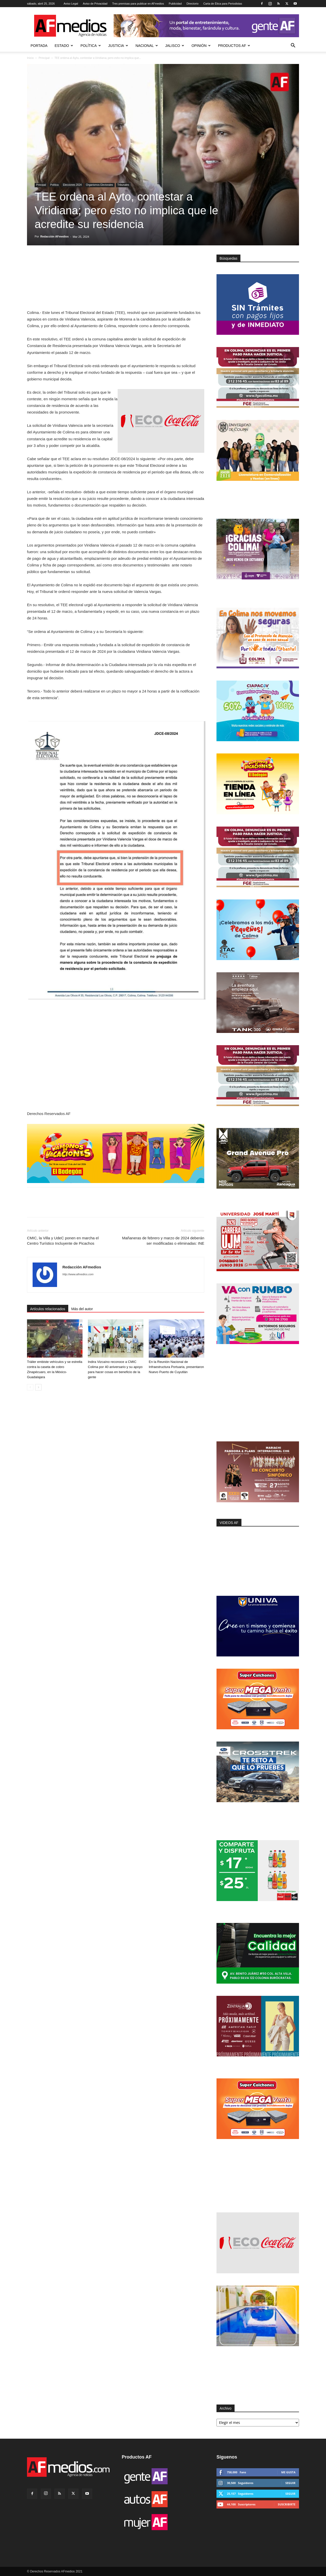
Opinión (201, 46)
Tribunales (123, 184)
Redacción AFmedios (54, 236)
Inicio (30, 57)
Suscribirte (286, 2504)
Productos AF (234, 46)
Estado (64, 46)
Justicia (118, 46)
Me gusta (288, 2472)
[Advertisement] (257, 1393)
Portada (39, 46)
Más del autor (82, 1309)
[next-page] (38, 1387)
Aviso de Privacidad (95, 3)
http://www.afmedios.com (77, 1274)
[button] (293, 46)
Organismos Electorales (99, 184)
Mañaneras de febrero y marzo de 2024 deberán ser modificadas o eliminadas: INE (163, 1240)
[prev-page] (30, 1387)
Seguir (290, 2483)
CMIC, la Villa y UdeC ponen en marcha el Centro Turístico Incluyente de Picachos (63, 1240)
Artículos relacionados (47, 1309)
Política (90, 46)
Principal (43, 57)
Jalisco (174, 46)
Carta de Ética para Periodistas (222, 3)
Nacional (146, 46)
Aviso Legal (71, 3)
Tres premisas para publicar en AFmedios (138, 3)
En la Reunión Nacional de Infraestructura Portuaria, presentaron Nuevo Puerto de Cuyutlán (176, 1367)
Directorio (192, 3)
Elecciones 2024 (72, 184)
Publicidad (175, 3)
